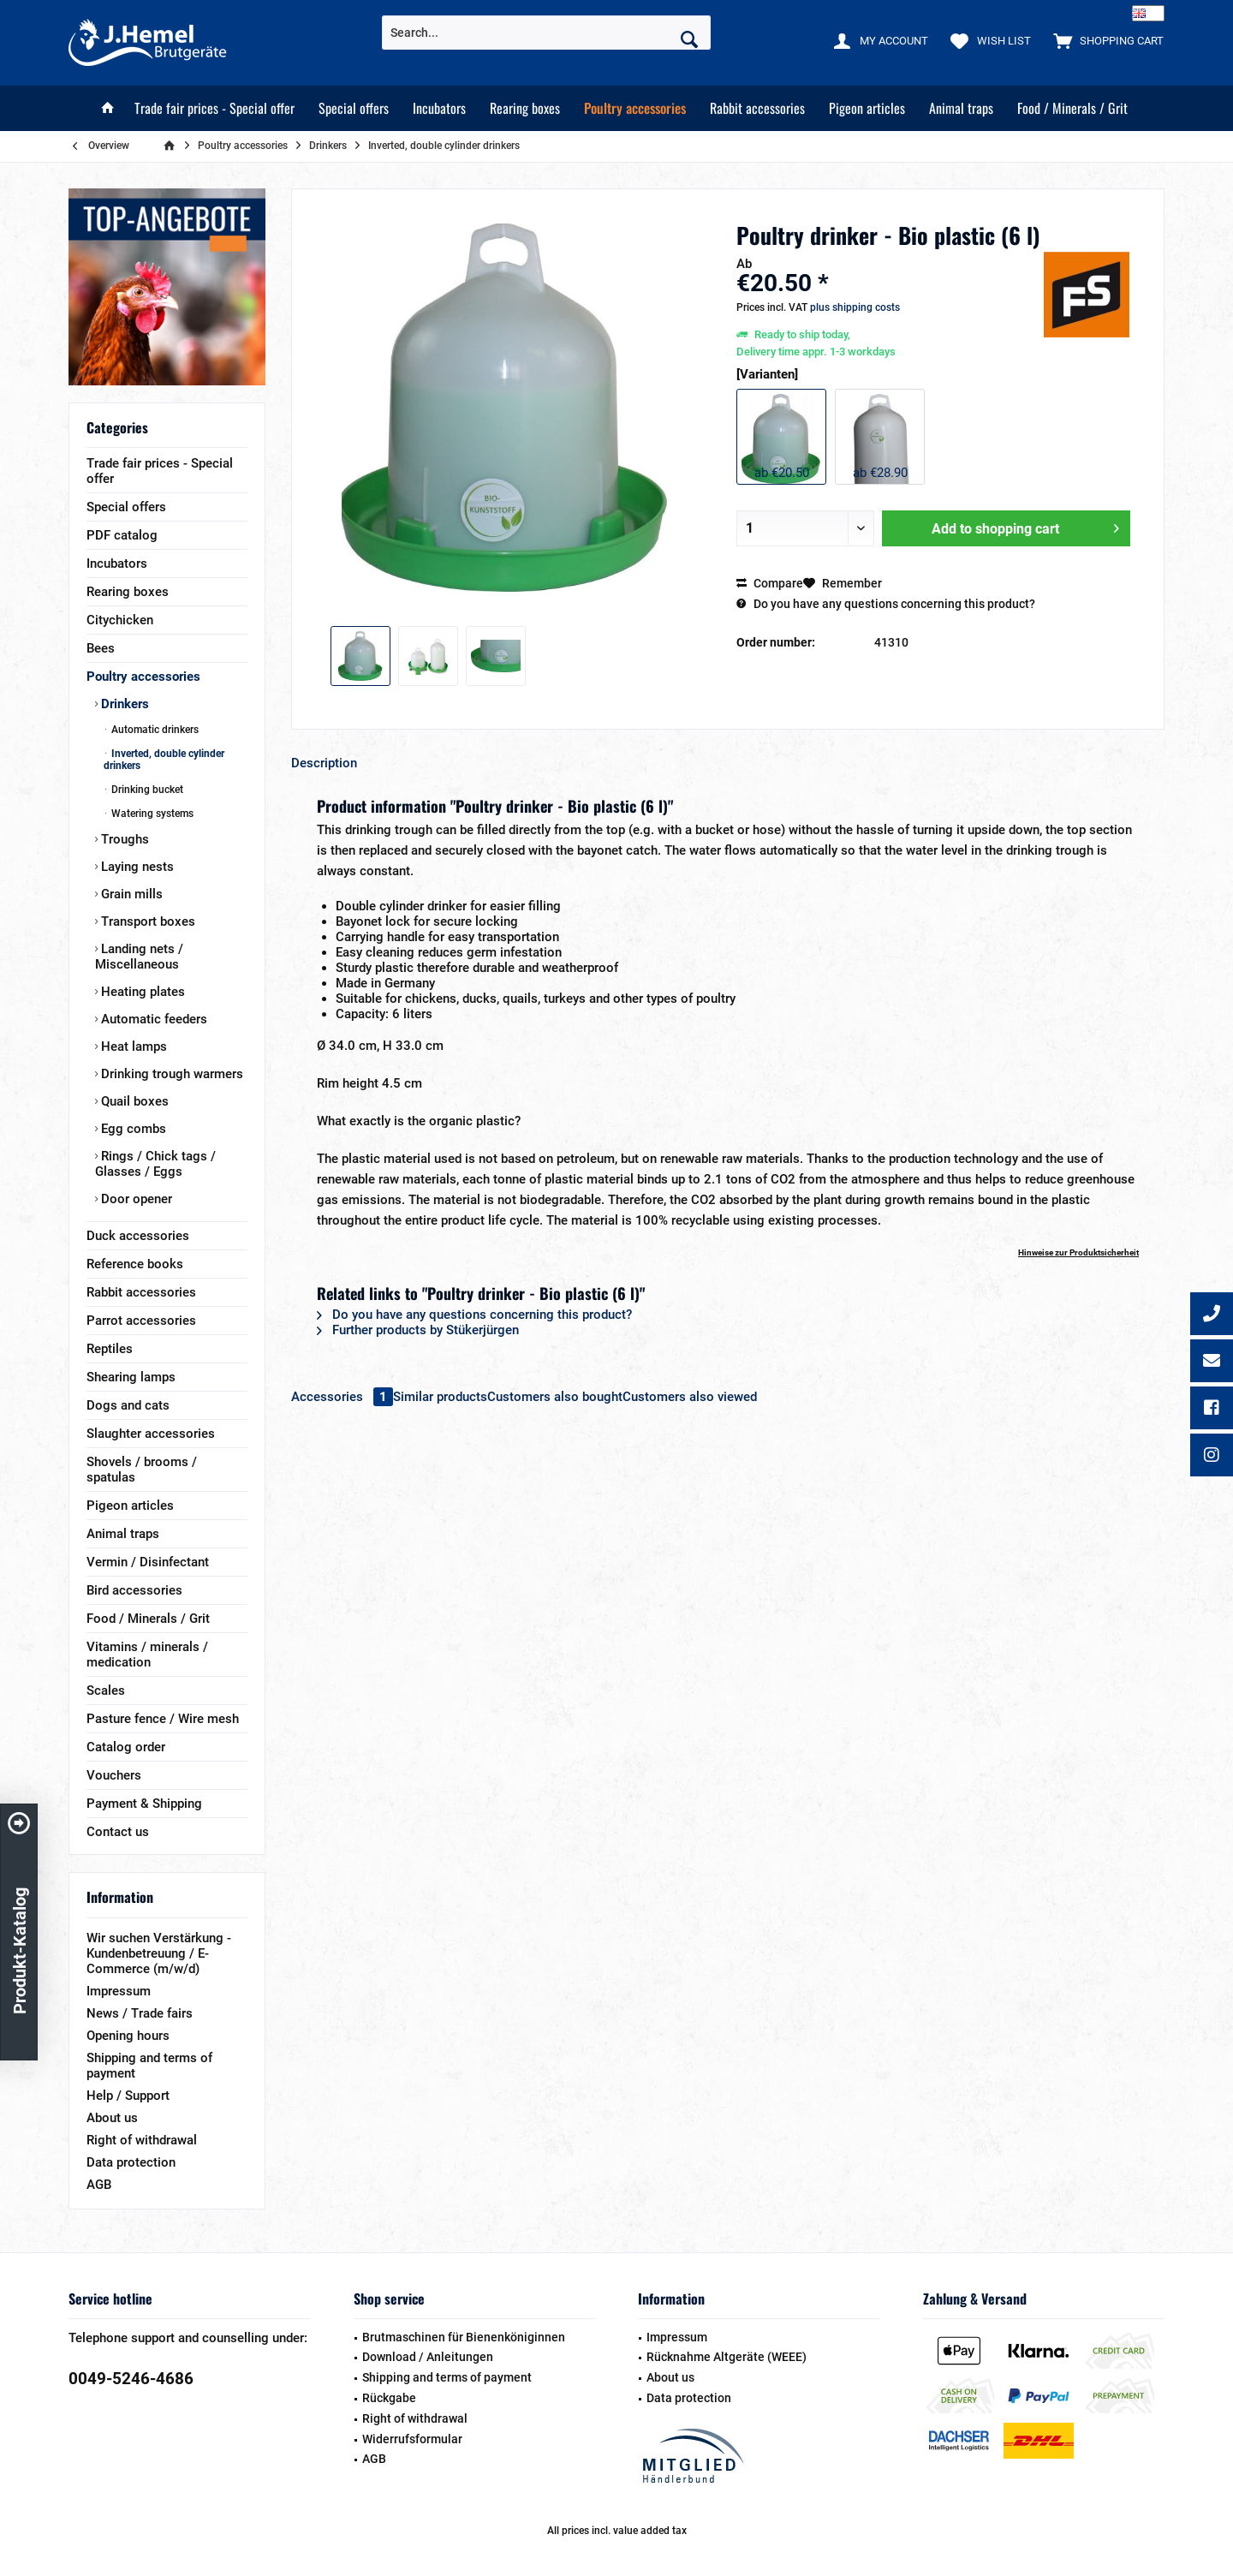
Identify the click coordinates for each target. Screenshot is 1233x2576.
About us (112, 2118)
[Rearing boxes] (525, 108)
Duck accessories (137, 1235)
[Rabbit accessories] (757, 108)
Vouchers (113, 1775)
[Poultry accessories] (635, 108)
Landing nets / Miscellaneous (139, 956)
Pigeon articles (130, 1505)
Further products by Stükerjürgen (418, 1330)
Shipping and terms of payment (149, 2065)
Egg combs (132, 1128)
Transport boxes (146, 921)
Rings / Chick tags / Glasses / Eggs (155, 1163)
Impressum (118, 1991)
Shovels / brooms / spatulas (141, 1469)
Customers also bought (554, 1396)
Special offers (126, 507)
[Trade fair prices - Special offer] (214, 108)
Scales (105, 1690)
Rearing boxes (127, 591)
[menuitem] (1104, 40)
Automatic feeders (152, 1019)
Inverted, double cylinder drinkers (164, 760)
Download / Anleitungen (427, 2357)
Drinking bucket (146, 790)
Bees (100, 648)
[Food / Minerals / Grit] (1072, 108)
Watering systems (151, 814)
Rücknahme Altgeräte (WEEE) (726, 2357)
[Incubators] (439, 108)
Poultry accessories (143, 676)
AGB (98, 2184)
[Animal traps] (961, 108)
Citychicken (119, 620)
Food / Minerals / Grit (148, 1618)
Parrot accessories (141, 1320)
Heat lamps (132, 1046)
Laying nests (136, 866)
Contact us (117, 1832)
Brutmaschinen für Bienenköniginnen (463, 2337)
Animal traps (122, 1533)
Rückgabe (389, 2398)
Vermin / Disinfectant (147, 1562)
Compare (769, 583)
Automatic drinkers (154, 730)
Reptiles (109, 1349)
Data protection (131, 2162)
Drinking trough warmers (170, 1074)
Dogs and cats (128, 1405)
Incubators (116, 563)
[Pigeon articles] (867, 108)
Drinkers (123, 704)
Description (324, 763)
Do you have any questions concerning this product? (885, 604)
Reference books (134, 1264)
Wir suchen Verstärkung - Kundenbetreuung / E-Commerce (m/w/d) (158, 1953)
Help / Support (128, 2095)
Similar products (440, 1396)
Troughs (123, 839)
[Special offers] (354, 108)
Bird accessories (134, 1590)
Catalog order (125, 1747)
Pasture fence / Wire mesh (162, 1718)
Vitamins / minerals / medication (147, 1654)
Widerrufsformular (412, 2439)
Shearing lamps (131, 1377)
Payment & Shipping (144, 1803)
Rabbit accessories (141, 1292)
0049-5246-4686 (131, 2378)
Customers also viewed (689, 1396)
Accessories (342, 1396)
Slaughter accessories (150, 1433)
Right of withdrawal (141, 2140)
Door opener (135, 1199)
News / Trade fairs (139, 2013)
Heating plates (141, 991)
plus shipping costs (855, 307)
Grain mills (130, 894)
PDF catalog (122, 535)
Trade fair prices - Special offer (159, 471)
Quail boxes (133, 1101)
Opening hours (128, 2035)
